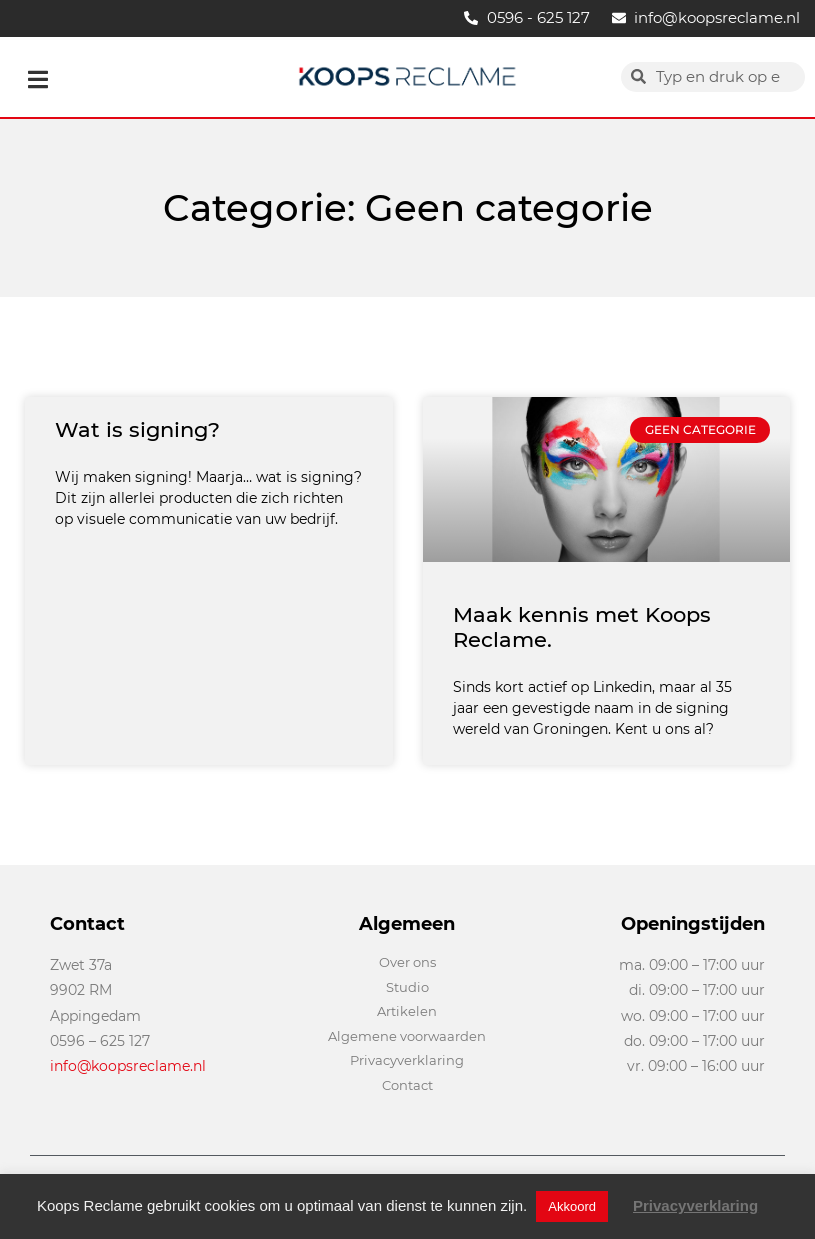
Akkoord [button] (572, 1206)
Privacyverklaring (695, 1205)
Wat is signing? (137, 429)
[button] (37, 79)
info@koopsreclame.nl (128, 1066)
